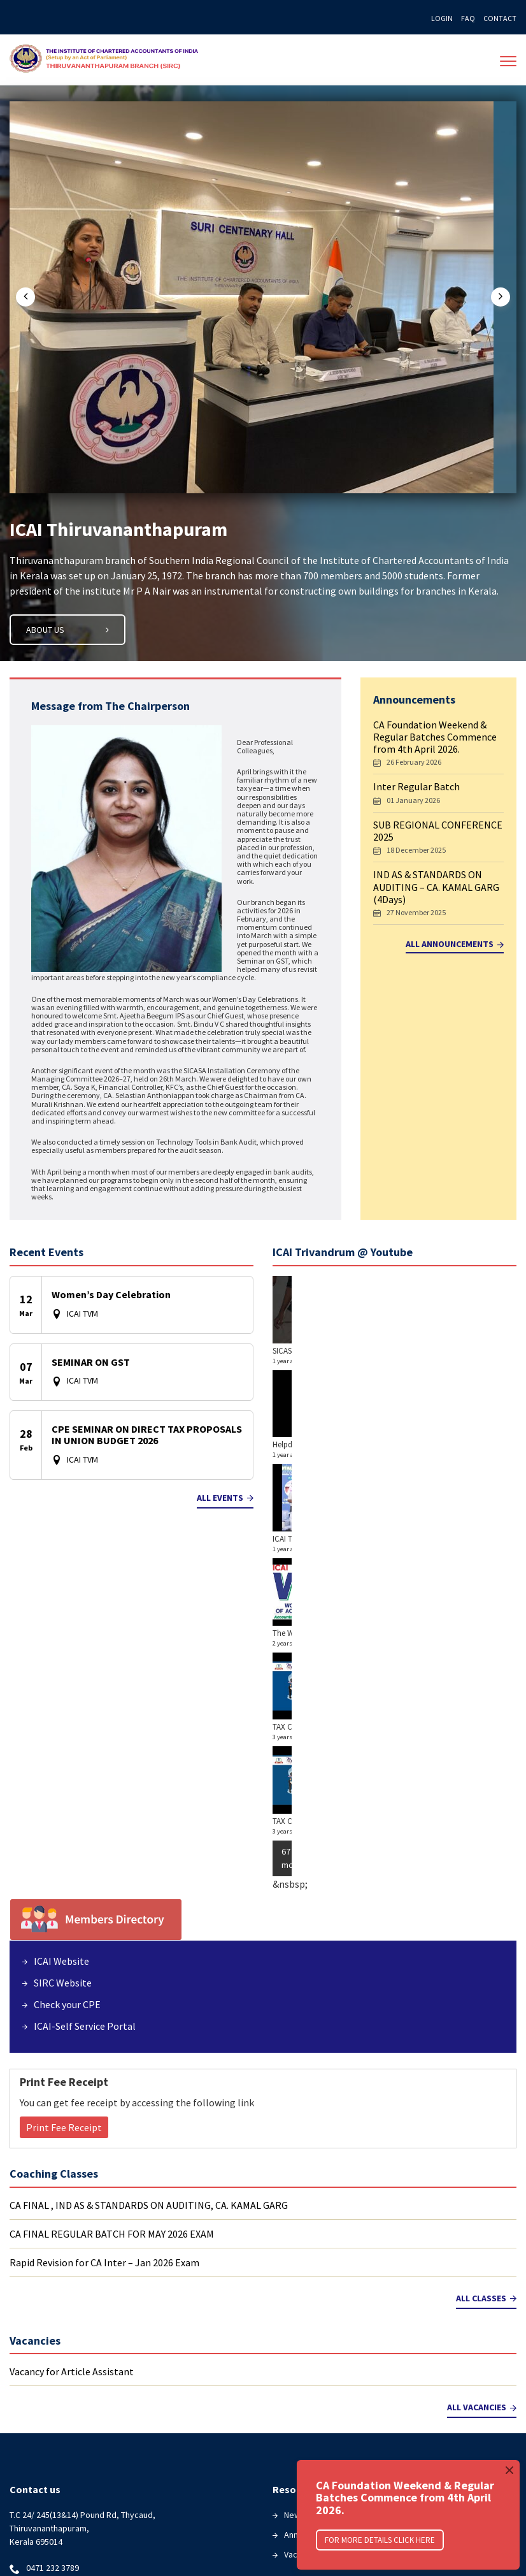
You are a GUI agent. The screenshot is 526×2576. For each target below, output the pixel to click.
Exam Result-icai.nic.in (62, 2452)
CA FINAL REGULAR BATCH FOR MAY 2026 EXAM (112, 1940)
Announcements (315, 2241)
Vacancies (303, 2260)
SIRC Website (63, 1688)
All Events (225, 1499)
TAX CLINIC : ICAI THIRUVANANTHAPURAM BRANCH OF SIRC (374, 1540)
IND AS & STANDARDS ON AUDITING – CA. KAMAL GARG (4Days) (436, 888)
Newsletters (307, 2221)
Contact (499, 18)
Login (442, 18)
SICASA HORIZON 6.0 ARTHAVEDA (330, 1352)
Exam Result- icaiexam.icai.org (77, 2413)
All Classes (486, 2004)
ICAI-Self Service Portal (85, 1732)
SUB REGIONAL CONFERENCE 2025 (437, 832)
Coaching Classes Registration (79, 2492)
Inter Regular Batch (416, 789)
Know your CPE (312, 2337)
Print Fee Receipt (64, 1833)
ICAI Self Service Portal (327, 2357)
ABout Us (67, 631)
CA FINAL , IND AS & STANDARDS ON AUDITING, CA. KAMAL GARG (149, 1911)
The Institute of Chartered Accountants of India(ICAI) (112, 61)
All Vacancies (481, 2114)
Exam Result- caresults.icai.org (79, 2432)
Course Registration (59, 2472)
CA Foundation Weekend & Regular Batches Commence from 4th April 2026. (435, 738)
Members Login (313, 2317)
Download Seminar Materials (75, 2511)
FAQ (468, 18)
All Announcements (455, 946)
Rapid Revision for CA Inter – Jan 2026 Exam (104, 1968)
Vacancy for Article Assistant (72, 2078)
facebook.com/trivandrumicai (82, 2326)
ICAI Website (61, 1667)
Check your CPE (67, 1710)
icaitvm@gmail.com (63, 2300)
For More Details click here (380, 2540)
